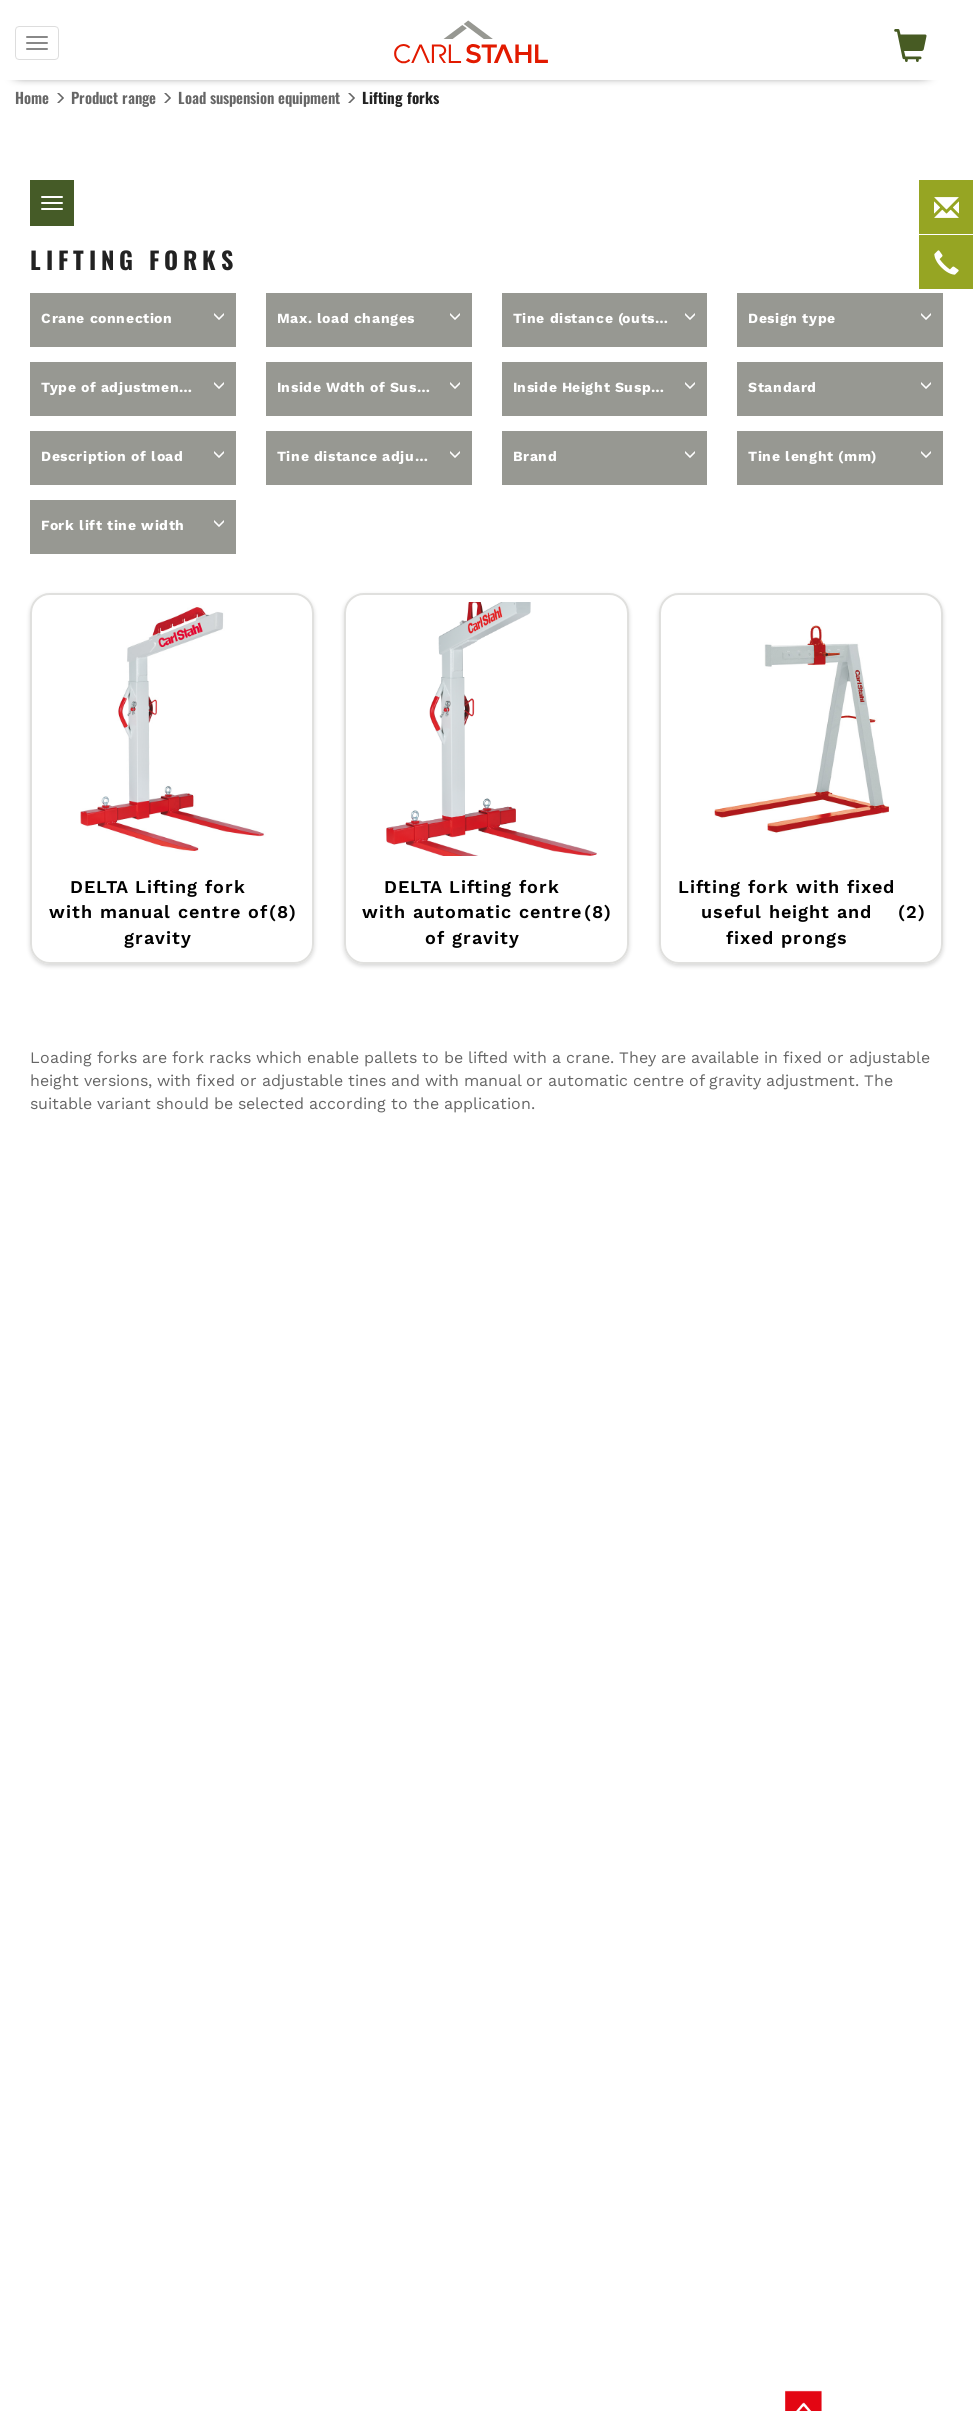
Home (32, 97)
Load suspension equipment (259, 97)
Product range (113, 97)
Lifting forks (400, 97)
